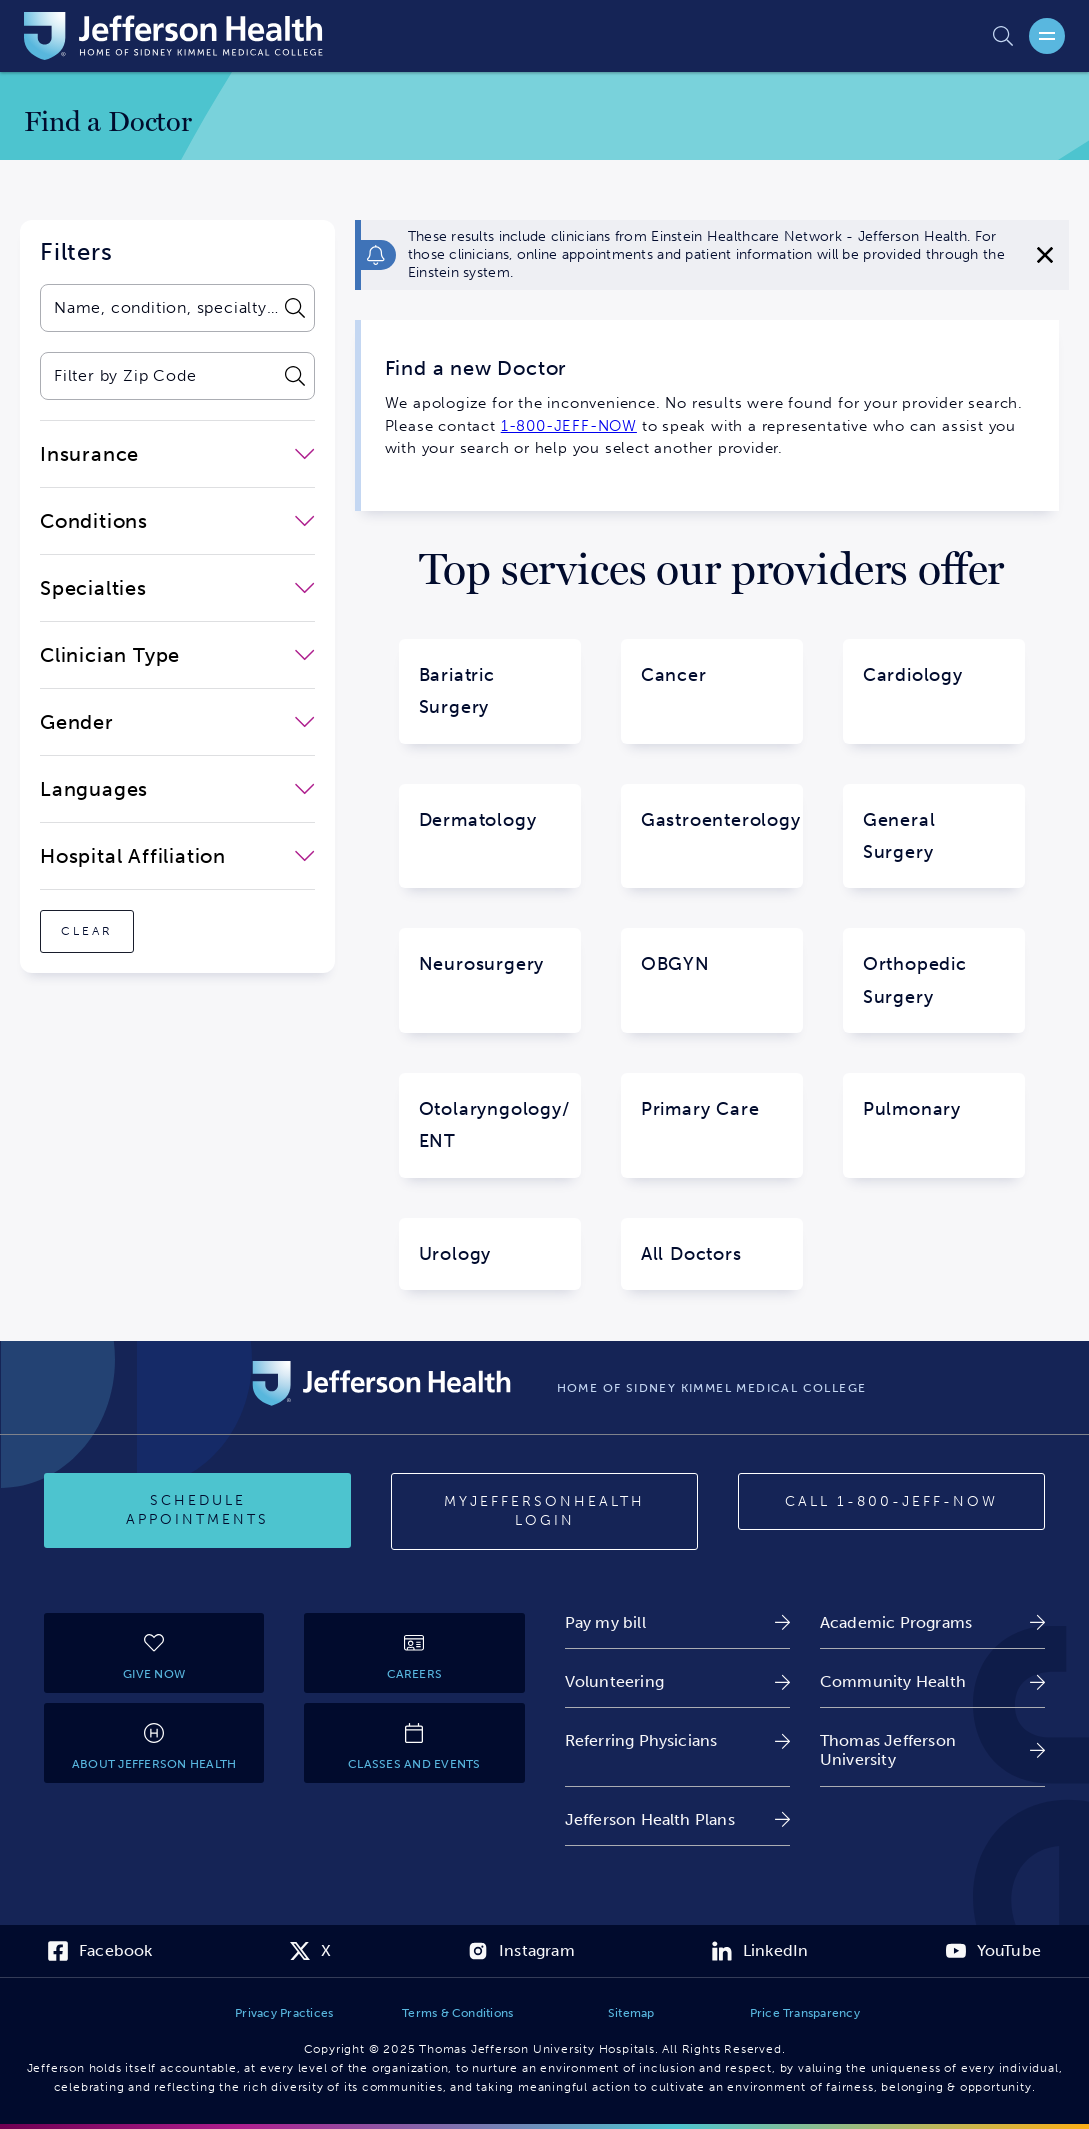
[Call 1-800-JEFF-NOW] (891, 1502)
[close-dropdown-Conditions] (177, 521)
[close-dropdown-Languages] (177, 789)
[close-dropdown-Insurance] (177, 454)
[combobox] (157, 308)
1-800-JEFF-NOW (569, 426)
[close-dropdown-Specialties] (177, 588)
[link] (677, 1622)
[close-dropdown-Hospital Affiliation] (177, 856)
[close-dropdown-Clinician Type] (177, 655)
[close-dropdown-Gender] (177, 722)
